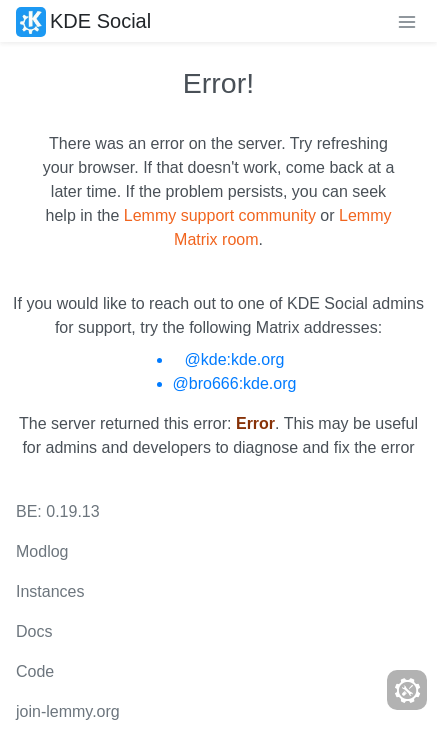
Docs (34, 631)
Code (35, 671)
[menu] (407, 21)
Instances (50, 591)
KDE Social (83, 21)
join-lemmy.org (68, 711)
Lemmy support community (220, 215)
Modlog (42, 551)
